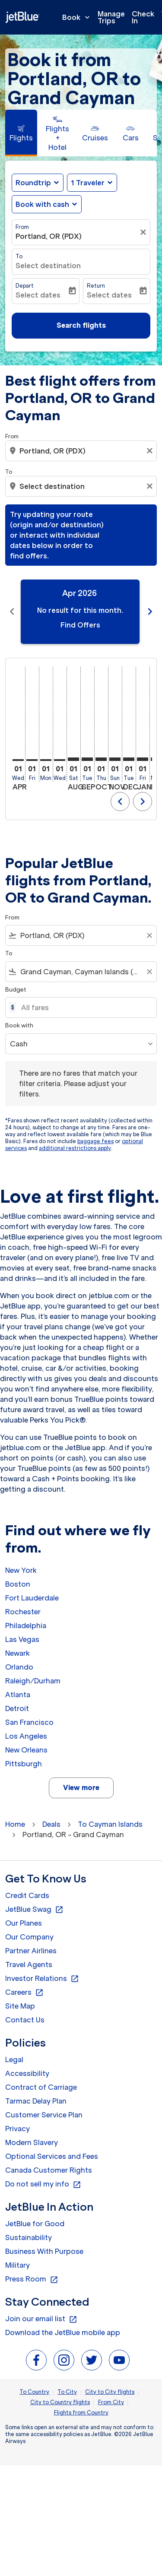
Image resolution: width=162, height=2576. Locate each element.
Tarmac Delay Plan (36, 2101)
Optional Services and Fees (51, 2156)
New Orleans (26, 1750)
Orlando (19, 1667)
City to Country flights (60, 2402)
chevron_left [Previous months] (12, 611)
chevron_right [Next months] (150, 611)
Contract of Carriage (41, 2087)
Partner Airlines (31, 1950)
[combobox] (81, 451)
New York (21, 1570)
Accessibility (27, 2073)
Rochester (23, 1611)
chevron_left (120, 801)
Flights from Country (81, 2412)
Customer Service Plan (44, 2114)
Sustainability (28, 2237)
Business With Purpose (44, 2251)
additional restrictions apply (75, 1148)
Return (96, 285)
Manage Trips (111, 17)
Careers (24, 1992)
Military (17, 2265)
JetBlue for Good (34, 2223)
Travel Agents (28, 1964)
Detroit (17, 1708)
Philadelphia (25, 1625)
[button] (92, 183)
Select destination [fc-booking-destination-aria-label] (48, 265)
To (19, 256)
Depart (25, 285)
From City (111, 2402)
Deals (51, 1824)
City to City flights (109, 2392)
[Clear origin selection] (150, 451)
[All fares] (84, 1007)
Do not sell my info (43, 2184)
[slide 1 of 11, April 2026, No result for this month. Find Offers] (80, 612)
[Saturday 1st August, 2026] (73, 759)
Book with (19, 1025)
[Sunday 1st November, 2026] (115, 759)
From (22, 227)
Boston (17, 1584)
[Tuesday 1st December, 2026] (128, 759)
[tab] (21, 133)
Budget (15, 989)
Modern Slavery (31, 2142)
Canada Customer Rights (48, 2170)
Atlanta (17, 1694)
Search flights (81, 325)
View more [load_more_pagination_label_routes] (81, 1787)
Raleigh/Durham (32, 1680)
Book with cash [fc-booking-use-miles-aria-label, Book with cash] (42, 204)
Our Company (29, 1937)
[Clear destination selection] (150, 486)
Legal (14, 2059)
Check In (143, 17)
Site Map (20, 2006)
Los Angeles (26, 1736)
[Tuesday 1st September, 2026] (87, 759)
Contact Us (24, 2019)
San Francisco (29, 1722)
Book (78, 17)
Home (15, 1824)
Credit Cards (27, 1895)
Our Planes (23, 1923)
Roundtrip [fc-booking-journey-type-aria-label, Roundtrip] (33, 182)
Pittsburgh (23, 1763)
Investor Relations (42, 1978)
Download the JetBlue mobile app (62, 2332)
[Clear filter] (144, 232)
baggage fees (95, 1141)
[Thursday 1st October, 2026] (101, 759)
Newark (17, 1653)
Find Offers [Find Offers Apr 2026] (80, 625)
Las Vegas (22, 1639)
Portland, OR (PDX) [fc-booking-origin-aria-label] (49, 236)
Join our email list (41, 2319)
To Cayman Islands (110, 1824)
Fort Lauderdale (32, 1598)
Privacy (17, 2128)
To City (67, 2392)
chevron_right (142, 801)
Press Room (31, 2279)
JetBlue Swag (34, 1909)
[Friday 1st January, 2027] (142, 759)
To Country (34, 2392)
